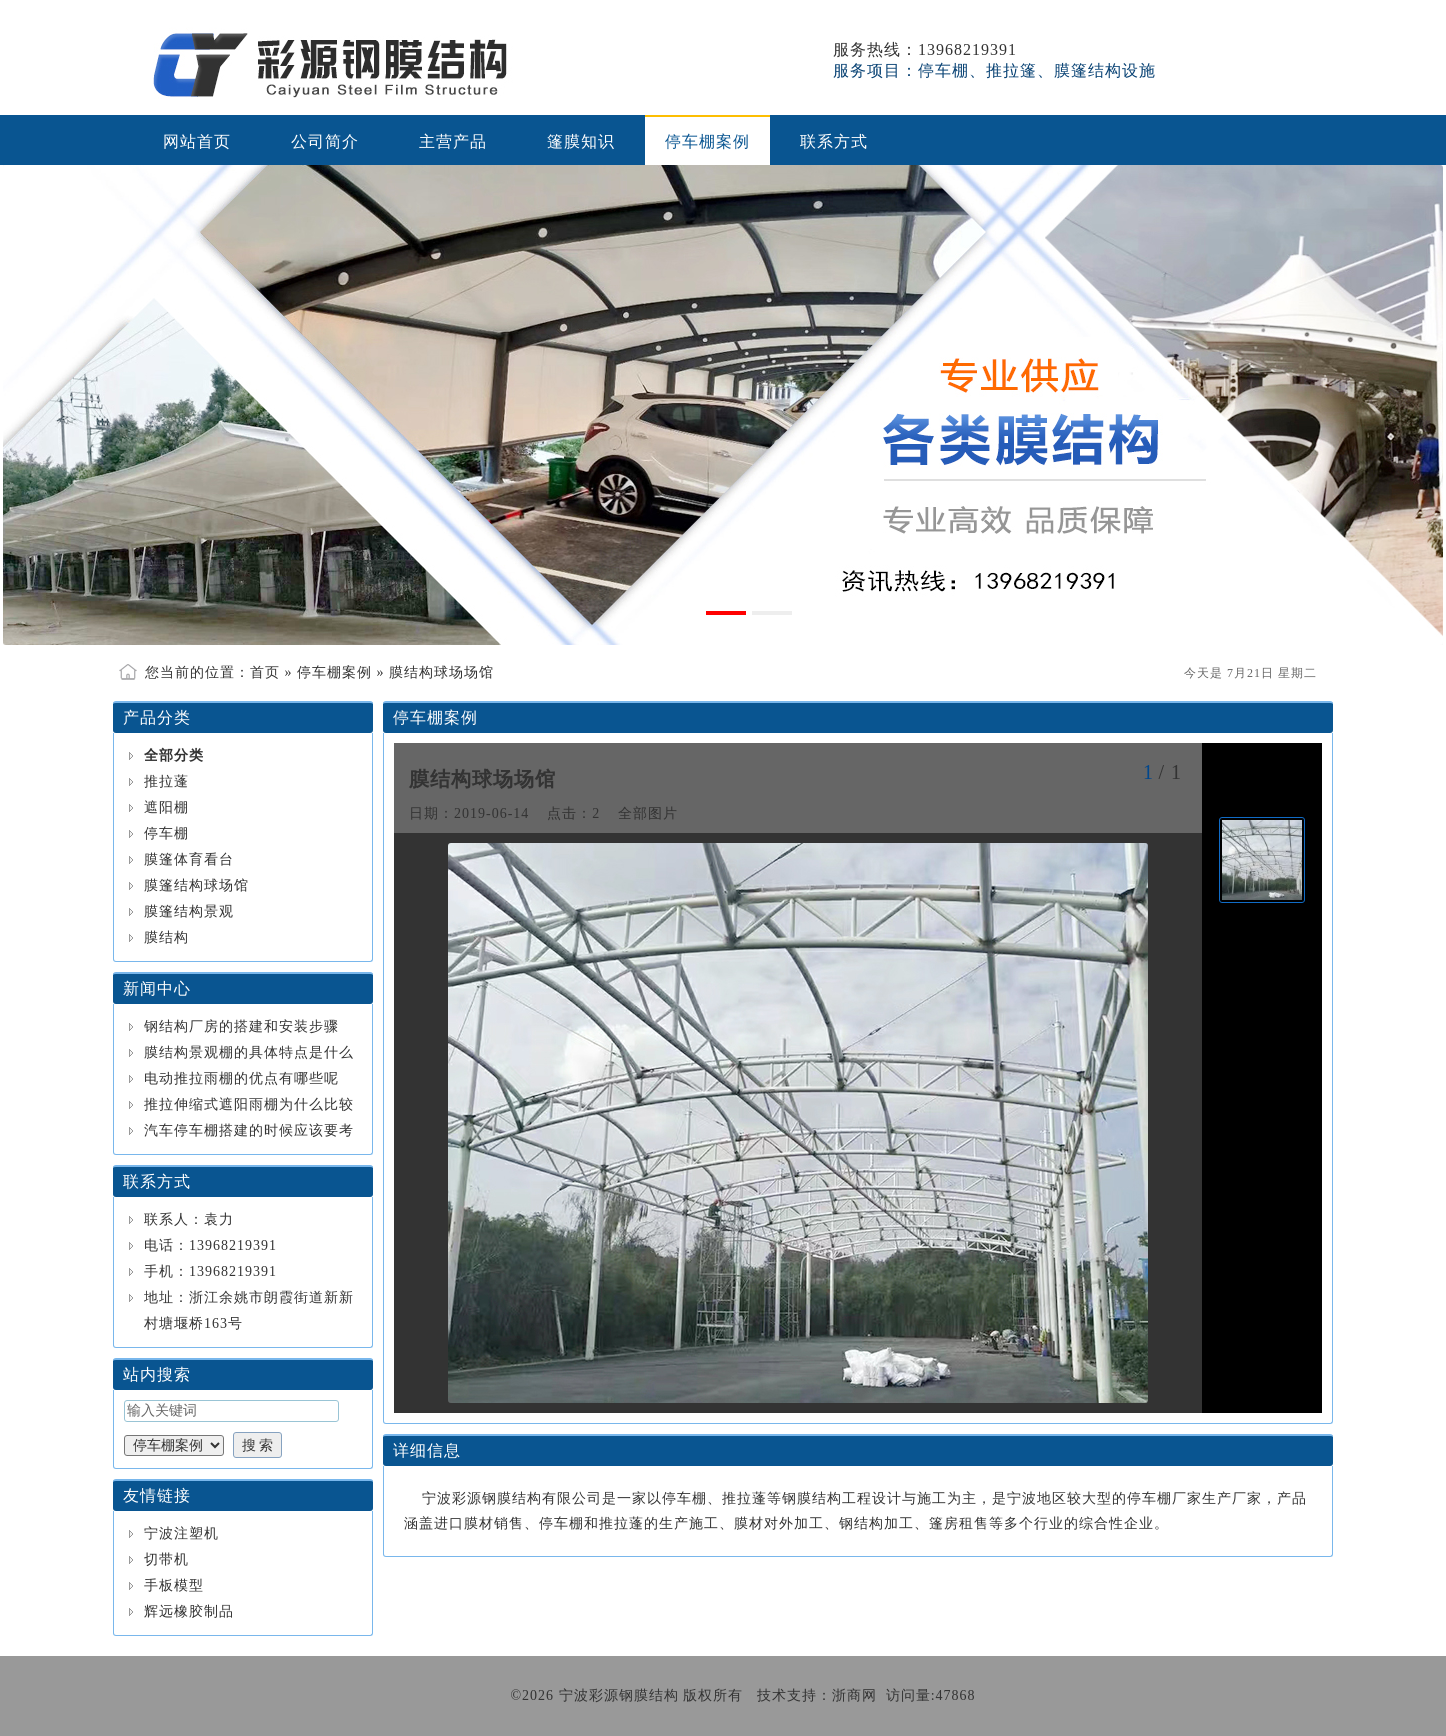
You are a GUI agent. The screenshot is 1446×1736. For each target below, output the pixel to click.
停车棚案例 (334, 672)
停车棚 (166, 833)
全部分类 (174, 755)
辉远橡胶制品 (189, 1611)
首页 (265, 672)
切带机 (166, 1559)
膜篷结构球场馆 (196, 885)
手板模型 (174, 1585)
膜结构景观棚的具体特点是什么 (249, 1052)
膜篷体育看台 (189, 859)
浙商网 (854, 1695)
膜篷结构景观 (189, 911)
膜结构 (166, 937)
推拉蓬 (166, 781)
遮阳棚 (166, 807)
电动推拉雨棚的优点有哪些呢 (241, 1078)
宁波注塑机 (181, 1533)
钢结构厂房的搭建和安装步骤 (241, 1026)
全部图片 (648, 813)
